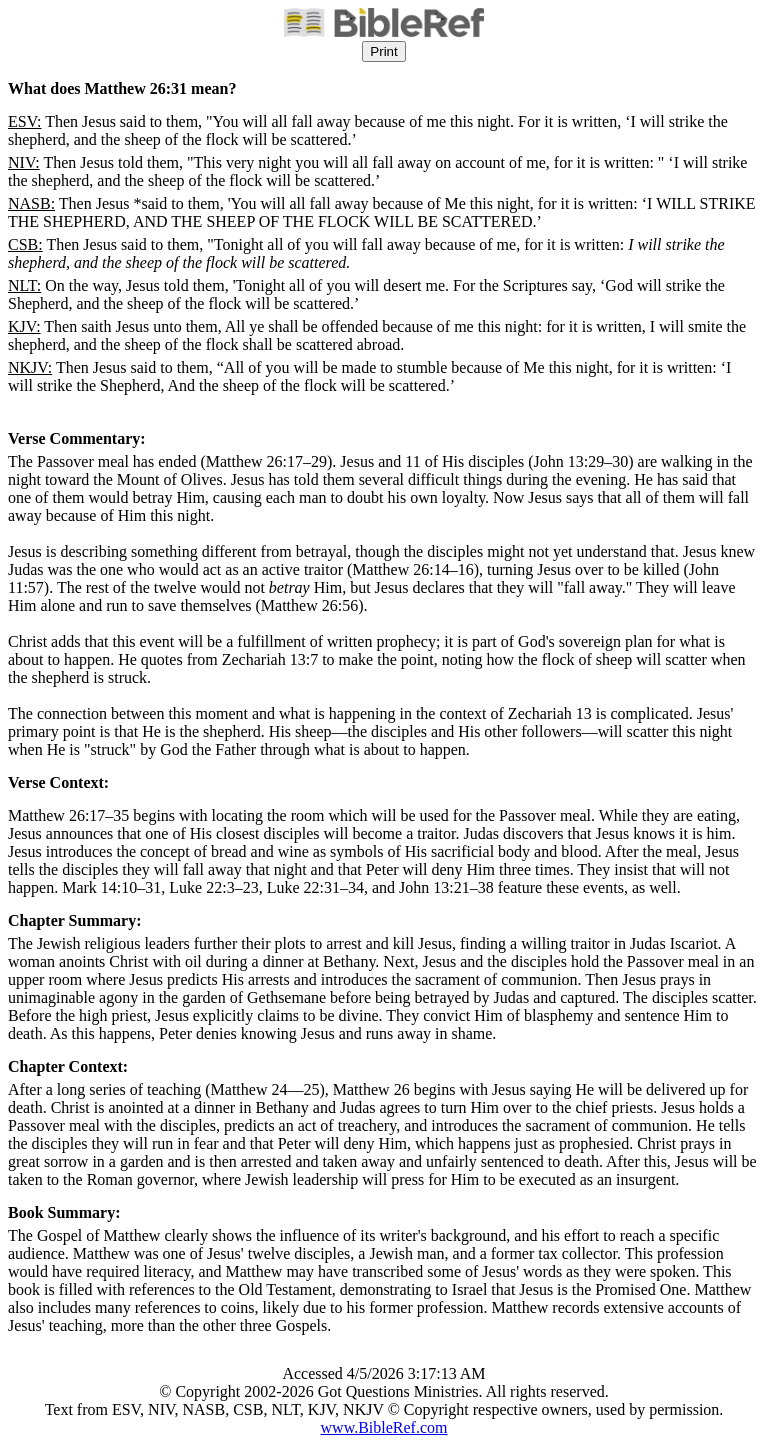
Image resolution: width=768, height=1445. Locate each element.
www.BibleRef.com (384, 1427)
